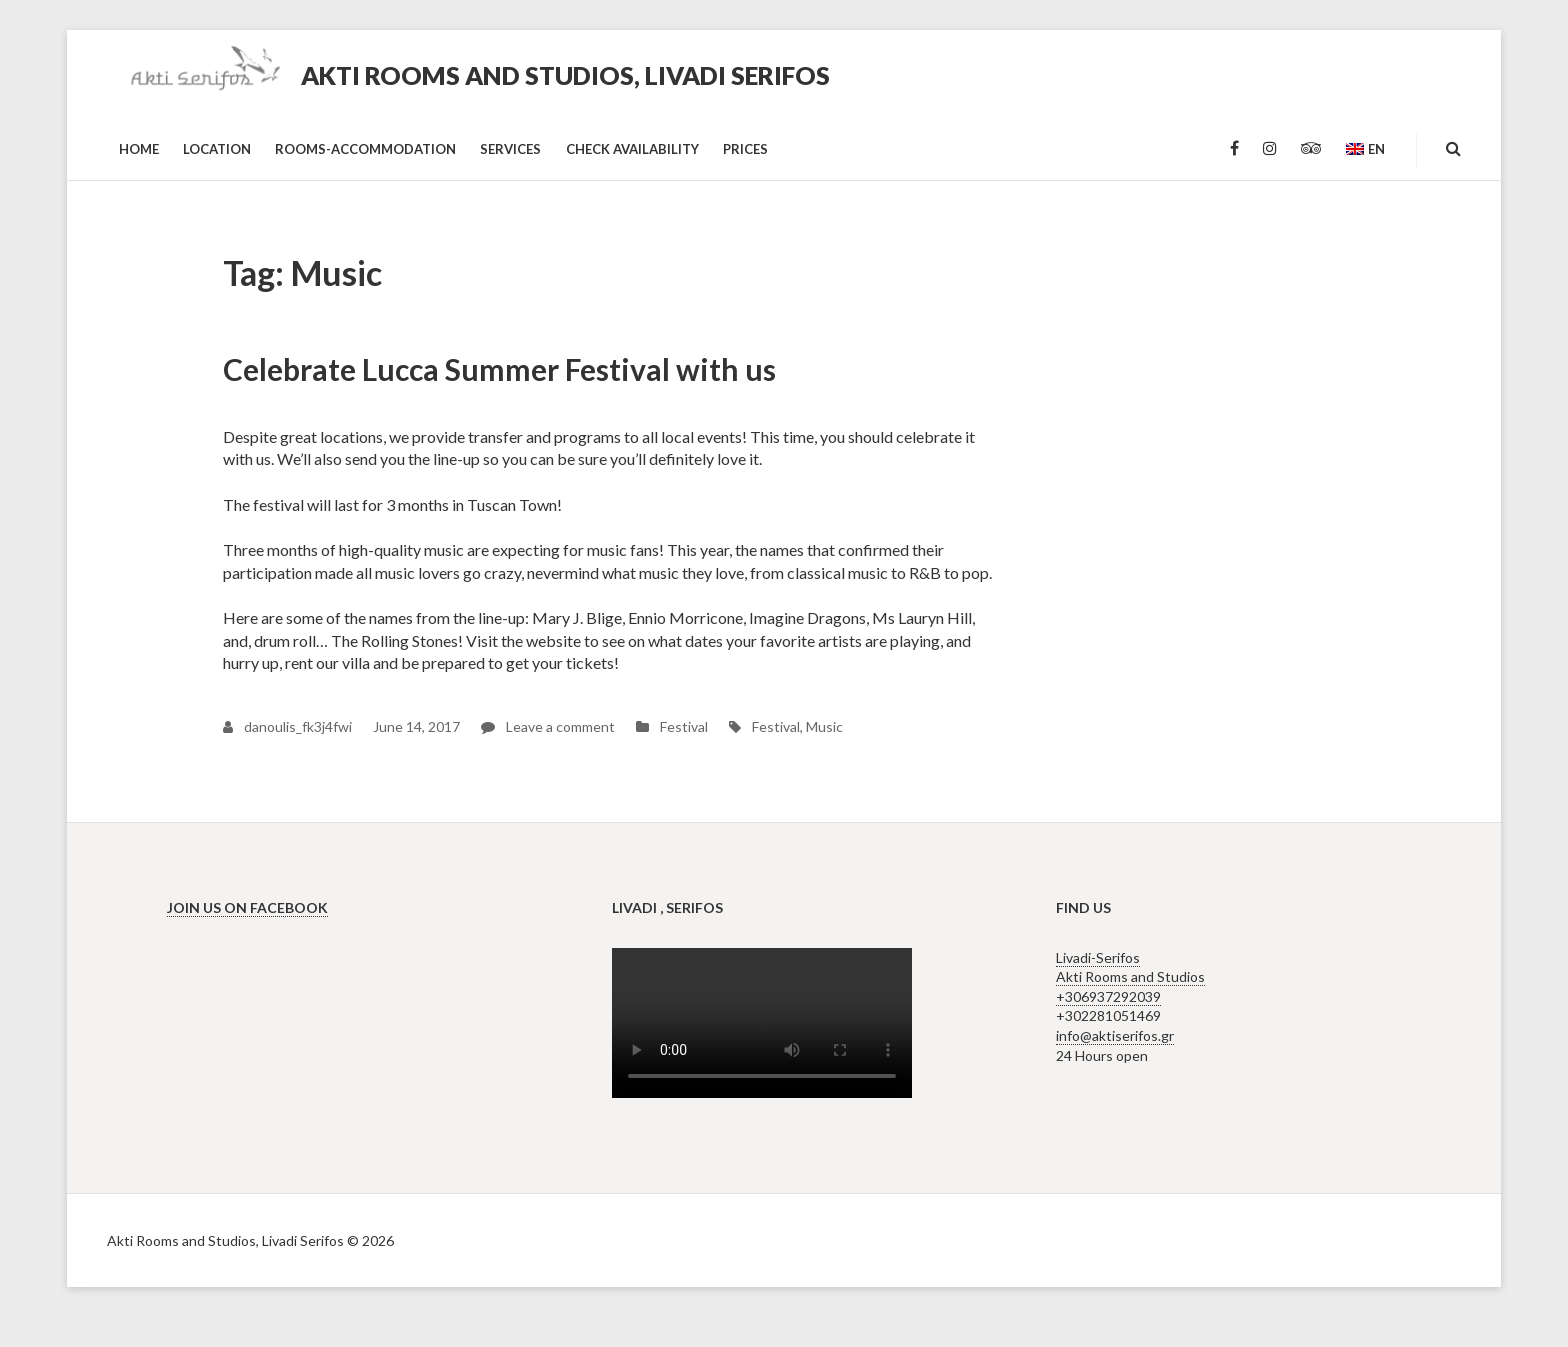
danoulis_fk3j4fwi (287, 726)
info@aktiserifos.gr (1115, 1035)
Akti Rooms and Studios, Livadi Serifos (565, 75)
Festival (684, 726)
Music (824, 726)
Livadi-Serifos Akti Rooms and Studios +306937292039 (1130, 977)
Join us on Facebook (247, 907)
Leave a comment (548, 726)
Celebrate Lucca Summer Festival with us (499, 369)
